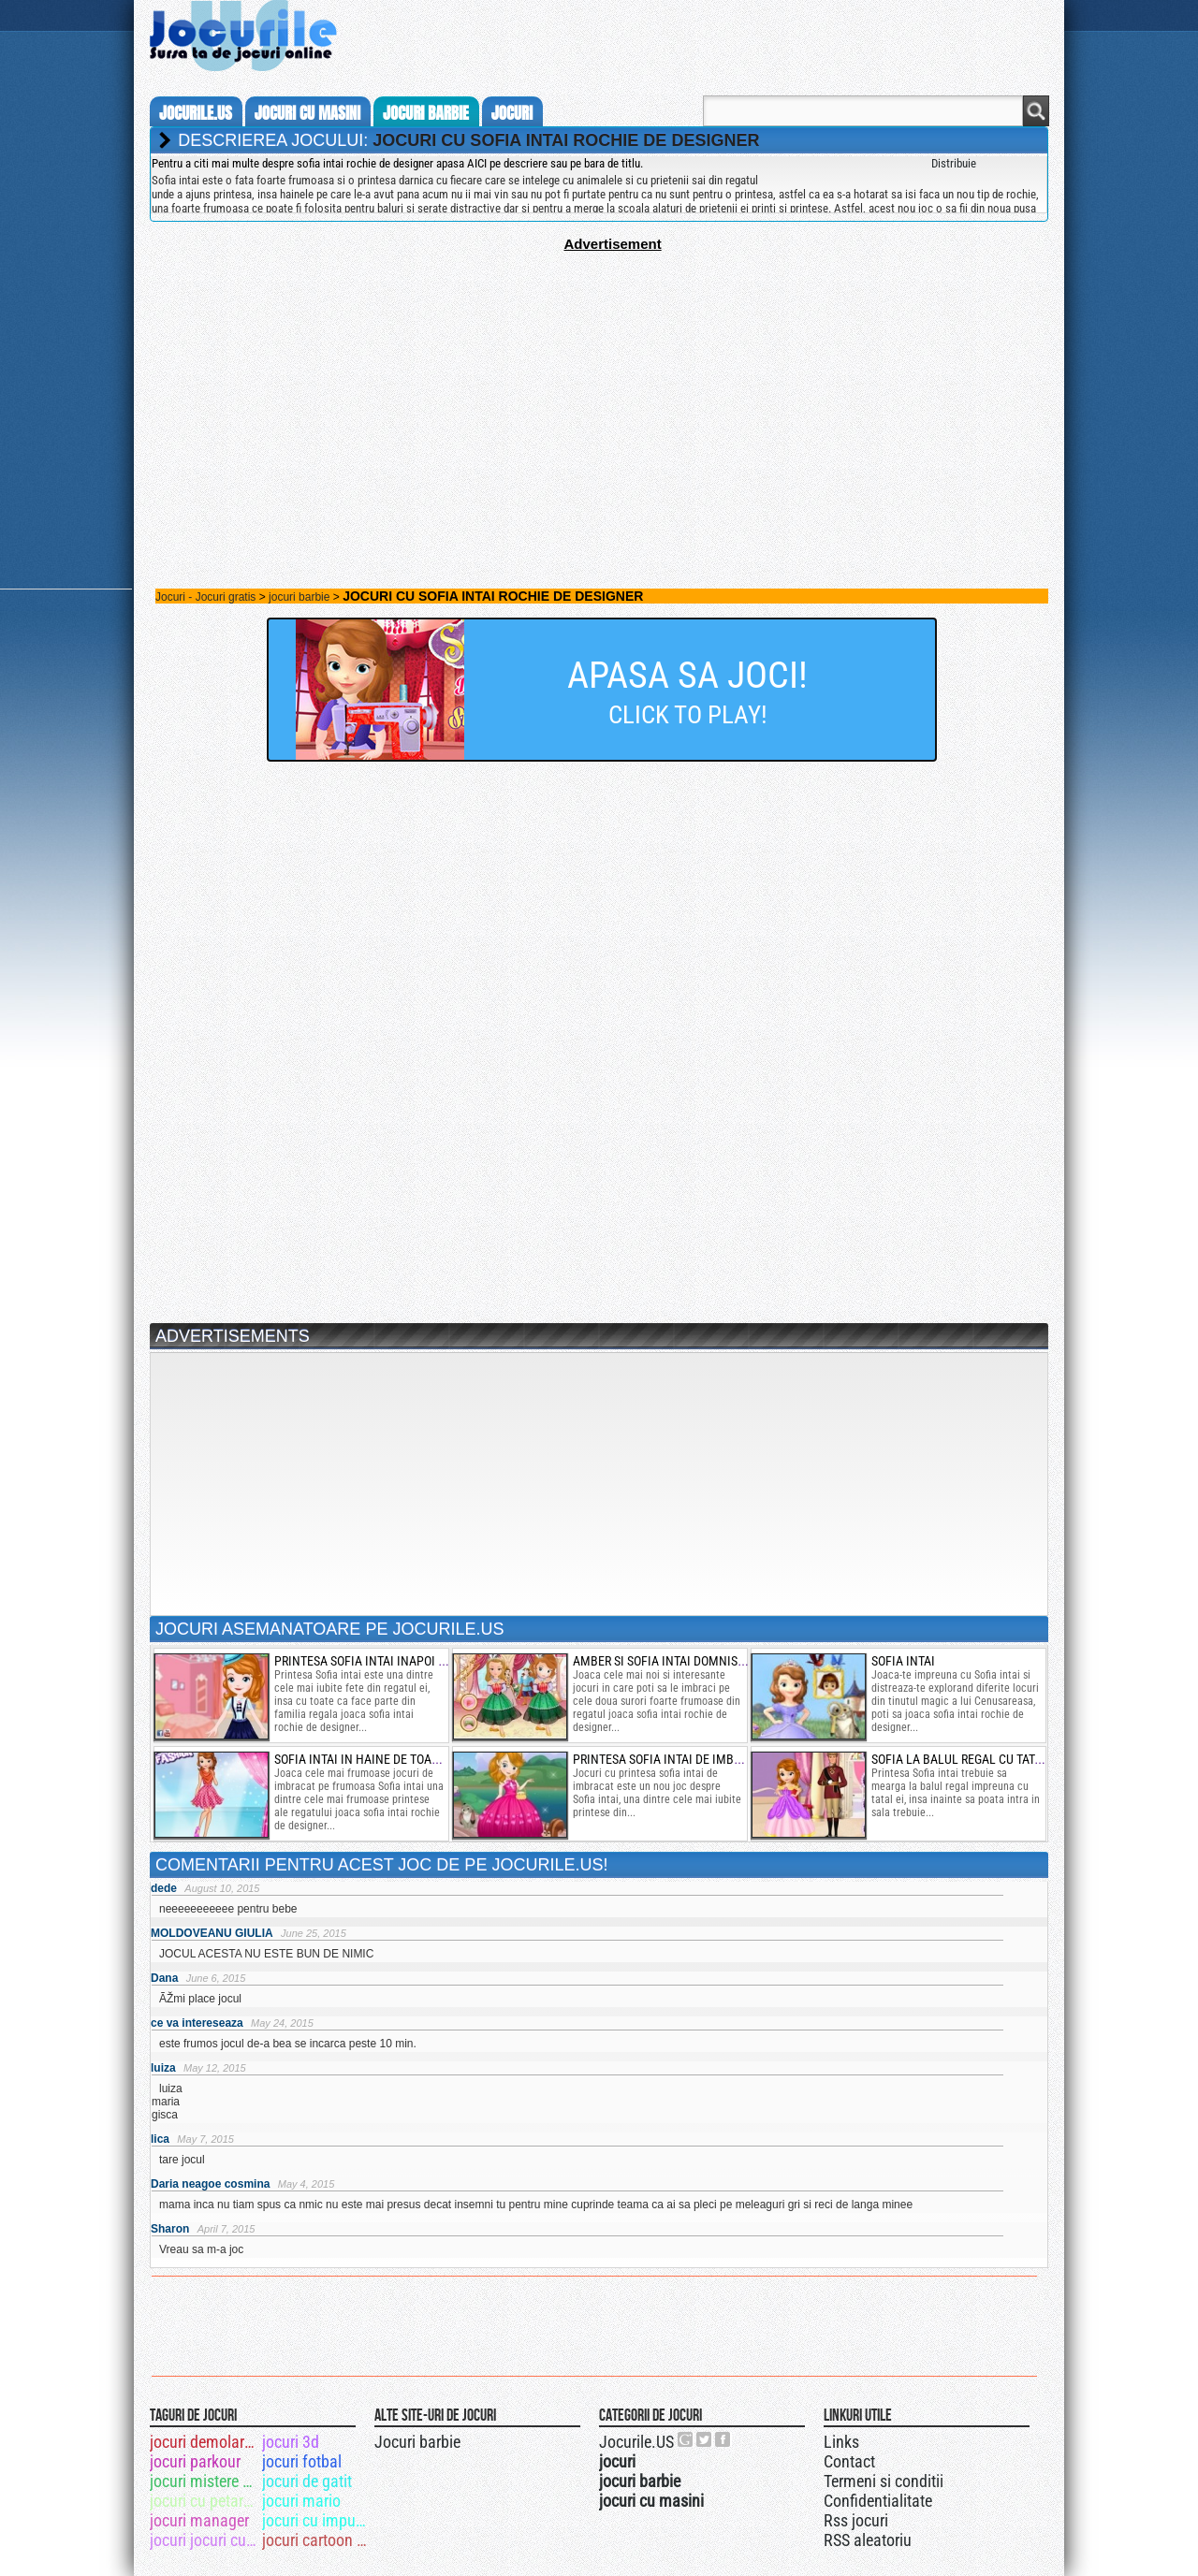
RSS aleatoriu (868, 2540)
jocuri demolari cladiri (204, 2442)
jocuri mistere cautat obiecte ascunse (204, 2481)
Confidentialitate (878, 2501)
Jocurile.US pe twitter (704, 2439)
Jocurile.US (636, 2442)
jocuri (512, 113)
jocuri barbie (426, 113)
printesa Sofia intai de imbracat (670, 1759)
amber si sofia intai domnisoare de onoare (701, 1660)
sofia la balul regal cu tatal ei (966, 1759)
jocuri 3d (290, 2442)
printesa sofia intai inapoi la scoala (386, 1660)
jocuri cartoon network (317, 2540)
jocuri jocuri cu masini (204, 2540)
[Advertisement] (599, 383)
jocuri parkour (195, 2461)
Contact (849, 2461)
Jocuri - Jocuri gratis (205, 597)
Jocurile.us (195, 113)
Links (841, 2442)
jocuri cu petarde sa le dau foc (204, 2501)
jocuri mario (301, 2501)
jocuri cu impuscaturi (317, 2520)
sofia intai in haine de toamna (366, 1759)
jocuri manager (199, 2520)
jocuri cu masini (307, 113)
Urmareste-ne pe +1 (686, 2439)
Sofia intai (903, 1660)
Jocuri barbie (417, 2442)
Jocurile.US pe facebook (723, 2439)
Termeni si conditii (883, 2481)
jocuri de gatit (307, 2481)
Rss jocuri (856, 2520)
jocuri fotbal (302, 2461)
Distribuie (953, 163)
